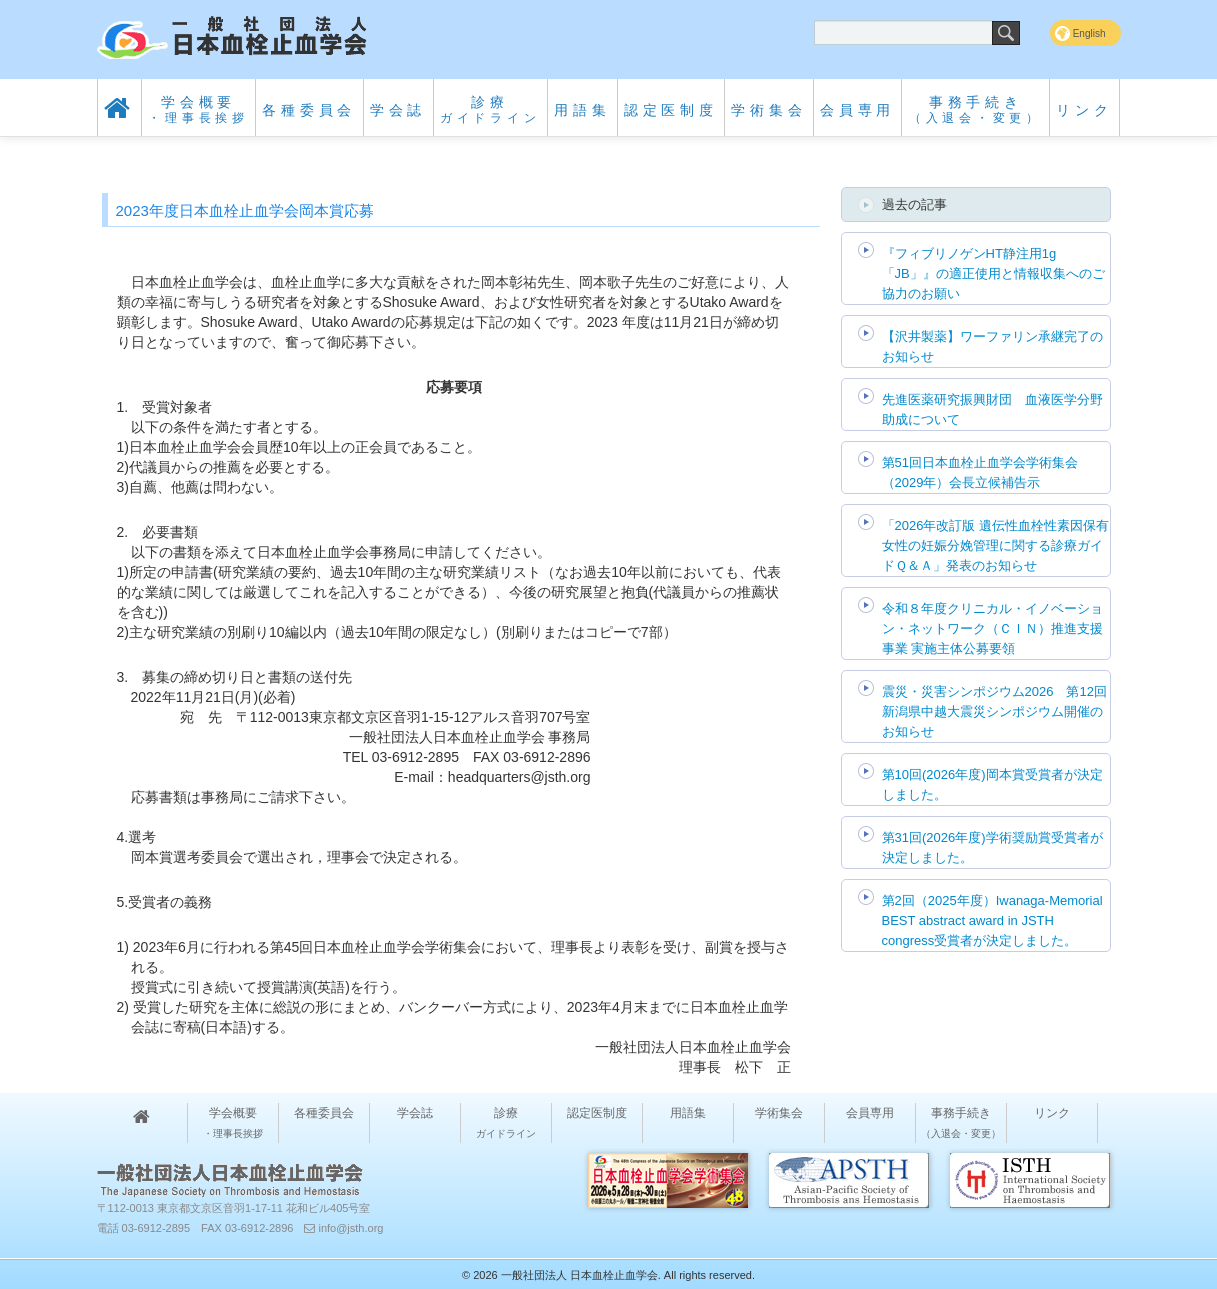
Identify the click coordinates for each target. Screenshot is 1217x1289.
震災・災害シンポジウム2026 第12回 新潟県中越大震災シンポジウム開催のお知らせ (994, 711)
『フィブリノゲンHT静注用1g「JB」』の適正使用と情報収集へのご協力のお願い (993, 273)
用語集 (582, 110)
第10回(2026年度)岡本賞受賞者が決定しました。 (992, 784)
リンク (1084, 110)
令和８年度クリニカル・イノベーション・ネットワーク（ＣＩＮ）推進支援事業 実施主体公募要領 (992, 628)
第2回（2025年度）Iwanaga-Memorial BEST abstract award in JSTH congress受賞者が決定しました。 (992, 920)
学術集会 (768, 110)
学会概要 (198, 109)
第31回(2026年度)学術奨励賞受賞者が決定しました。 (992, 847)
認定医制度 (671, 110)
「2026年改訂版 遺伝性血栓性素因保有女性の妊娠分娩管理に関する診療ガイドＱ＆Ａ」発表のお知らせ (996, 545)
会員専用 (857, 110)
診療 (490, 109)
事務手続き (976, 109)
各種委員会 (309, 110)
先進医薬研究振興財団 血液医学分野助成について (992, 409)
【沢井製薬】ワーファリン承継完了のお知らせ (992, 346)
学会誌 (398, 110)
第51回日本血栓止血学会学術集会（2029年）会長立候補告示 (980, 472)
